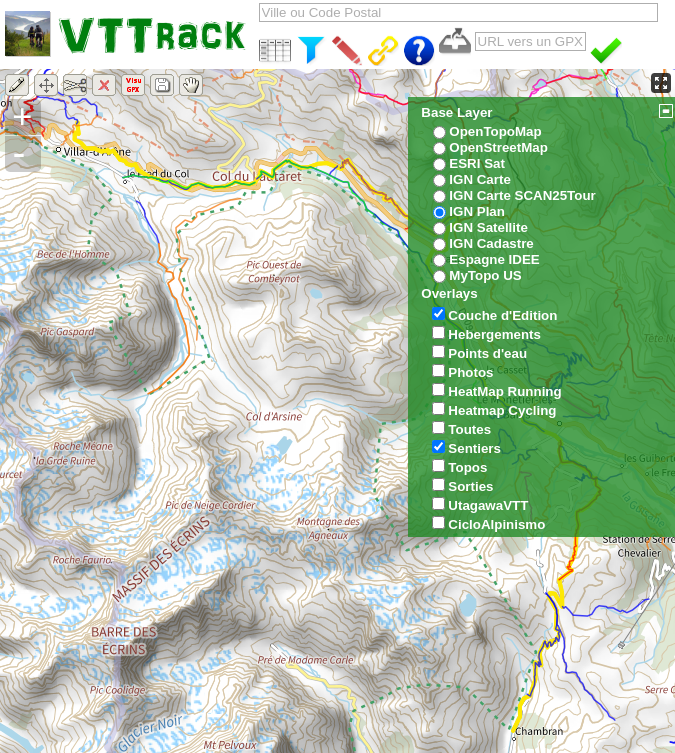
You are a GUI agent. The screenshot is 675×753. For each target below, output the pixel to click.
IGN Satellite (488, 227)
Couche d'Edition (502, 315)
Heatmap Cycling (502, 410)
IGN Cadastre (491, 243)
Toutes (469, 429)
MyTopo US (485, 275)
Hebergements (494, 334)
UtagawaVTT (488, 505)
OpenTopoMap (495, 131)
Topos (467, 467)
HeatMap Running (504, 391)
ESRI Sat (477, 163)
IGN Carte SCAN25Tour (522, 195)
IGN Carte (479, 179)
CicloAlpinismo (496, 524)
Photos (470, 372)
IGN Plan (477, 211)
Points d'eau (487, 353)
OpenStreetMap (498, 147)
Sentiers (474, 448)
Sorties (470, 486)
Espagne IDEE (494, 259)
